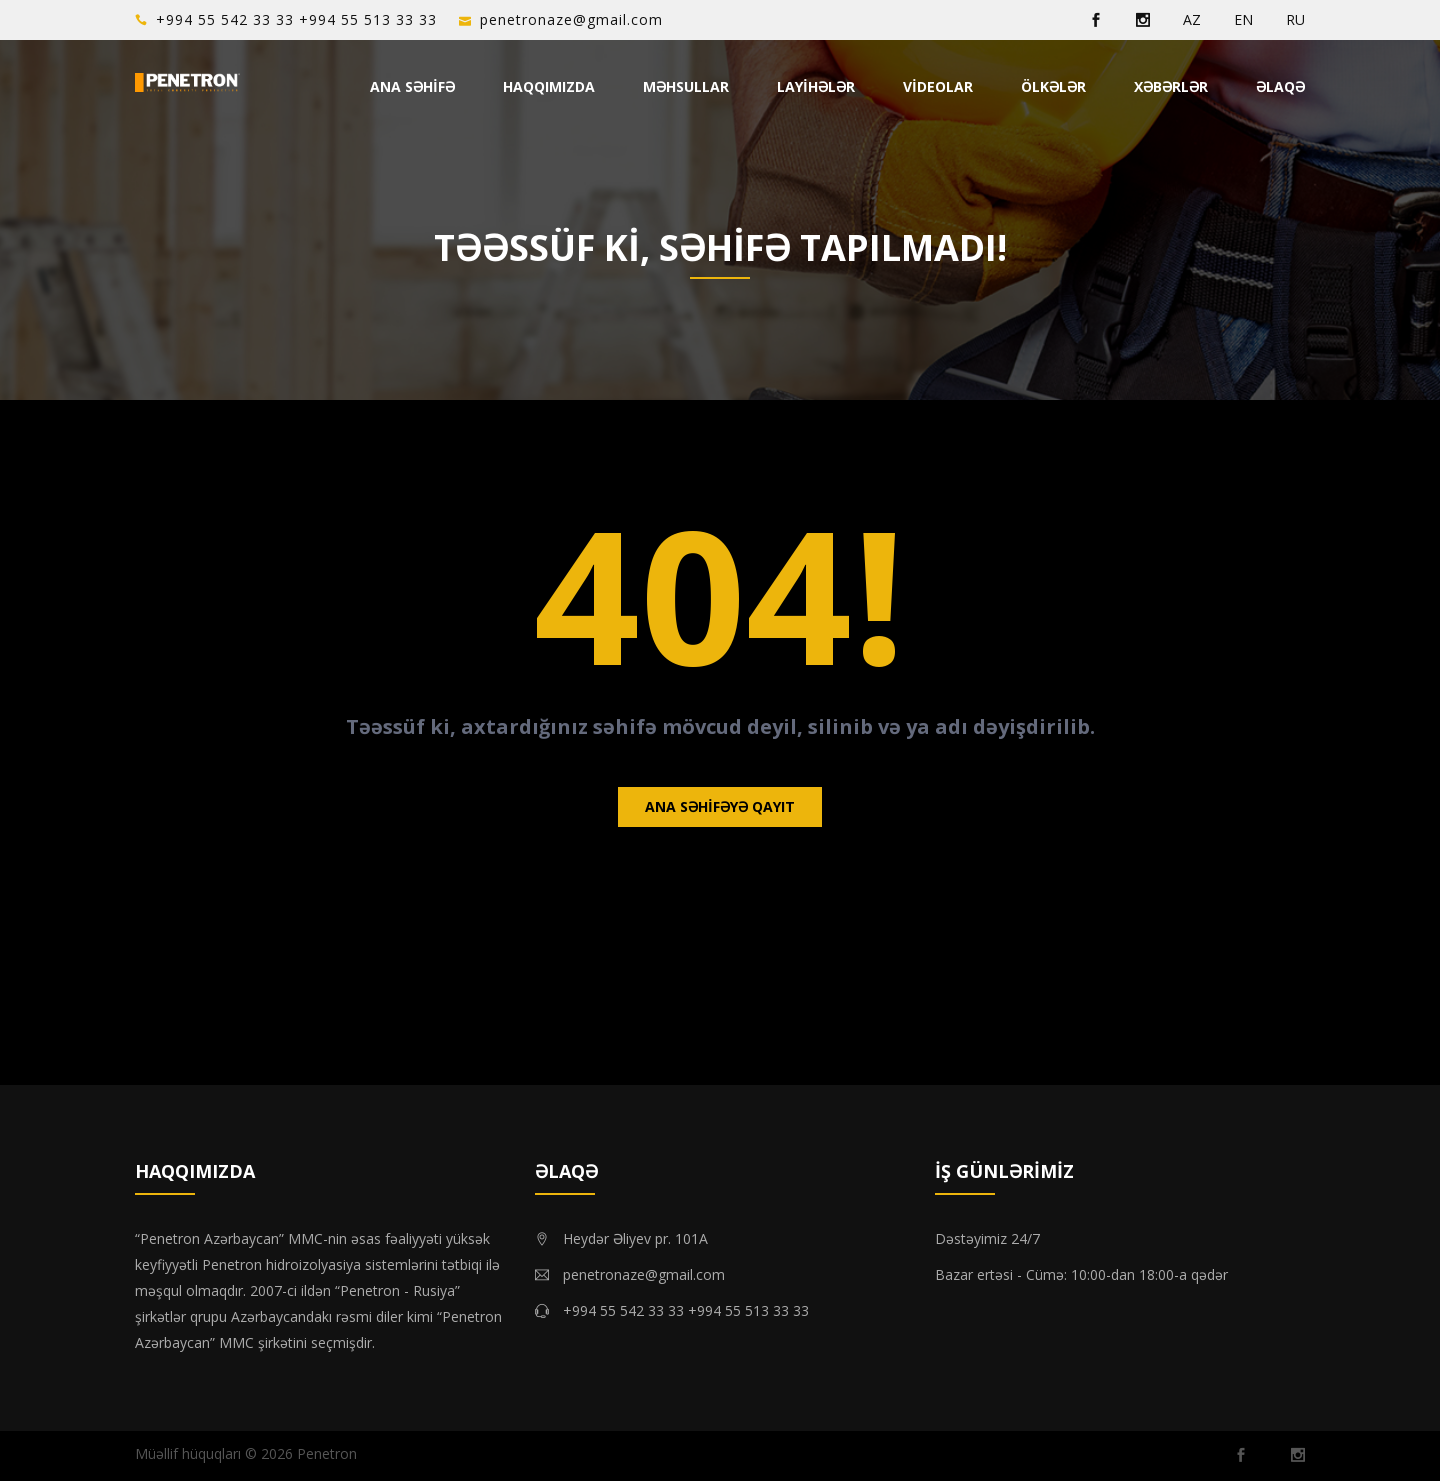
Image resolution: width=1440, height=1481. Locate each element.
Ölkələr (1053, 86)
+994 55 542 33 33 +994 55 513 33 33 (296, 19)
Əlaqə (1280, 86)
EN (1243, 19)
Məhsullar (686, 86)
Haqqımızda (549, 86)
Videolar (938, 86)
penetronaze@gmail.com (571, 19)
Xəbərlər (1171, 86)
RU (1295, 19)
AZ (1192, 19)
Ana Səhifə (412, 86)
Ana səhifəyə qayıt (720, 806)
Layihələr (816, 86)
